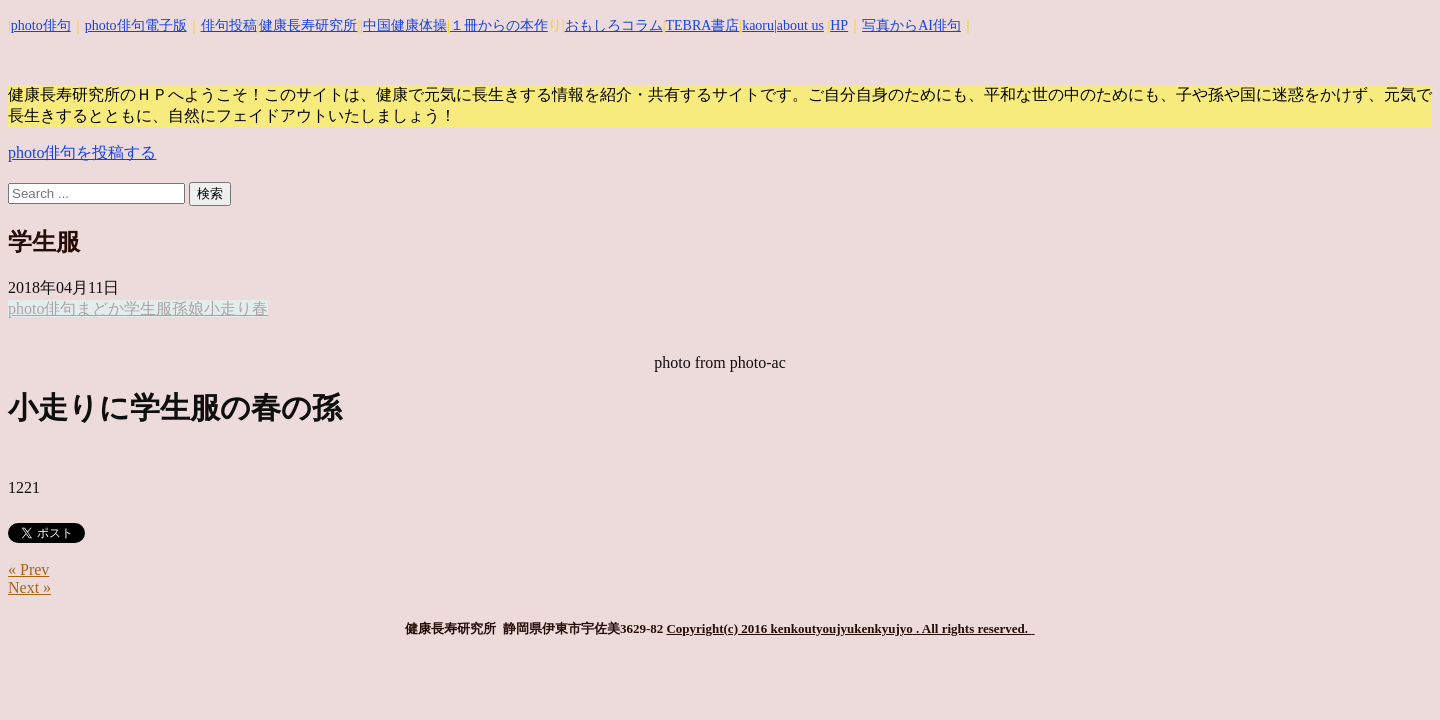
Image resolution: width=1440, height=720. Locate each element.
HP (839, 25)
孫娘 (188, 308)
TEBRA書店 (702, 25)
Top (1392, 672)
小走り (228, 308)
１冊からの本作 (499, 25)
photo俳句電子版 (136, 25)
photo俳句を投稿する (82, 152)
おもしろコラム (614, 25)
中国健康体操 (405, 25)
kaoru (758, 25)
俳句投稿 (229, 25)
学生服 (148, 308)
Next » (29, 587)
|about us (799, 25)
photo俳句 (41, 25)
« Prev (28, 569)
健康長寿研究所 (308, 25)
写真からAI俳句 (911, 25)
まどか (100, 308)
